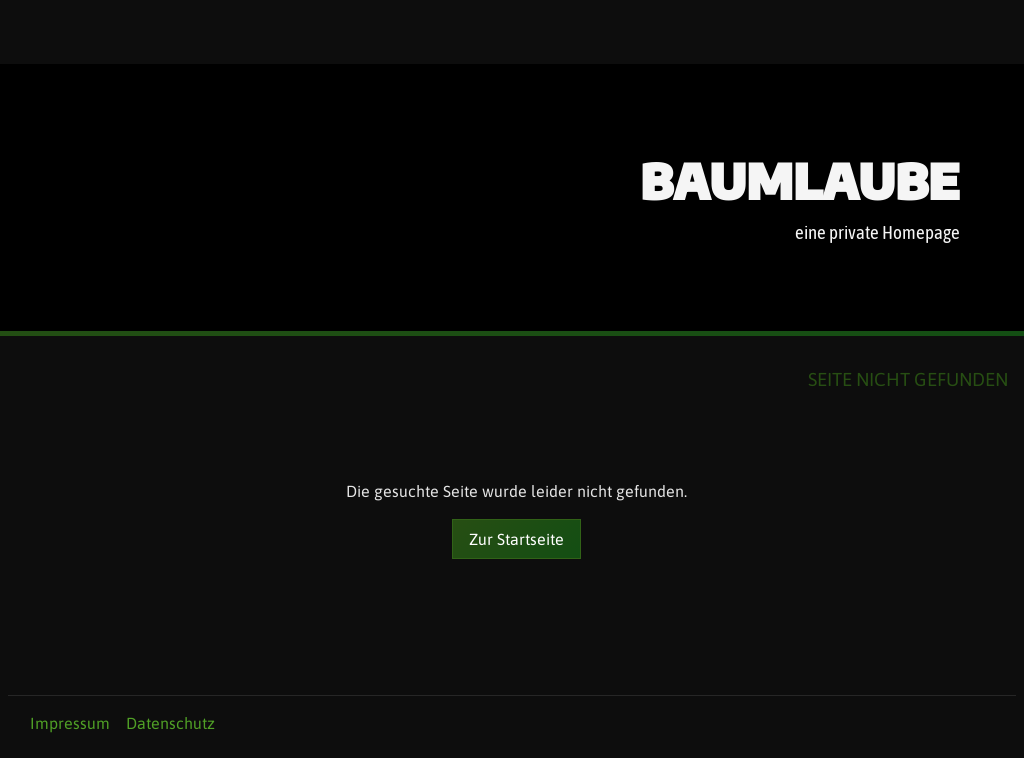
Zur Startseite (516, 539)
